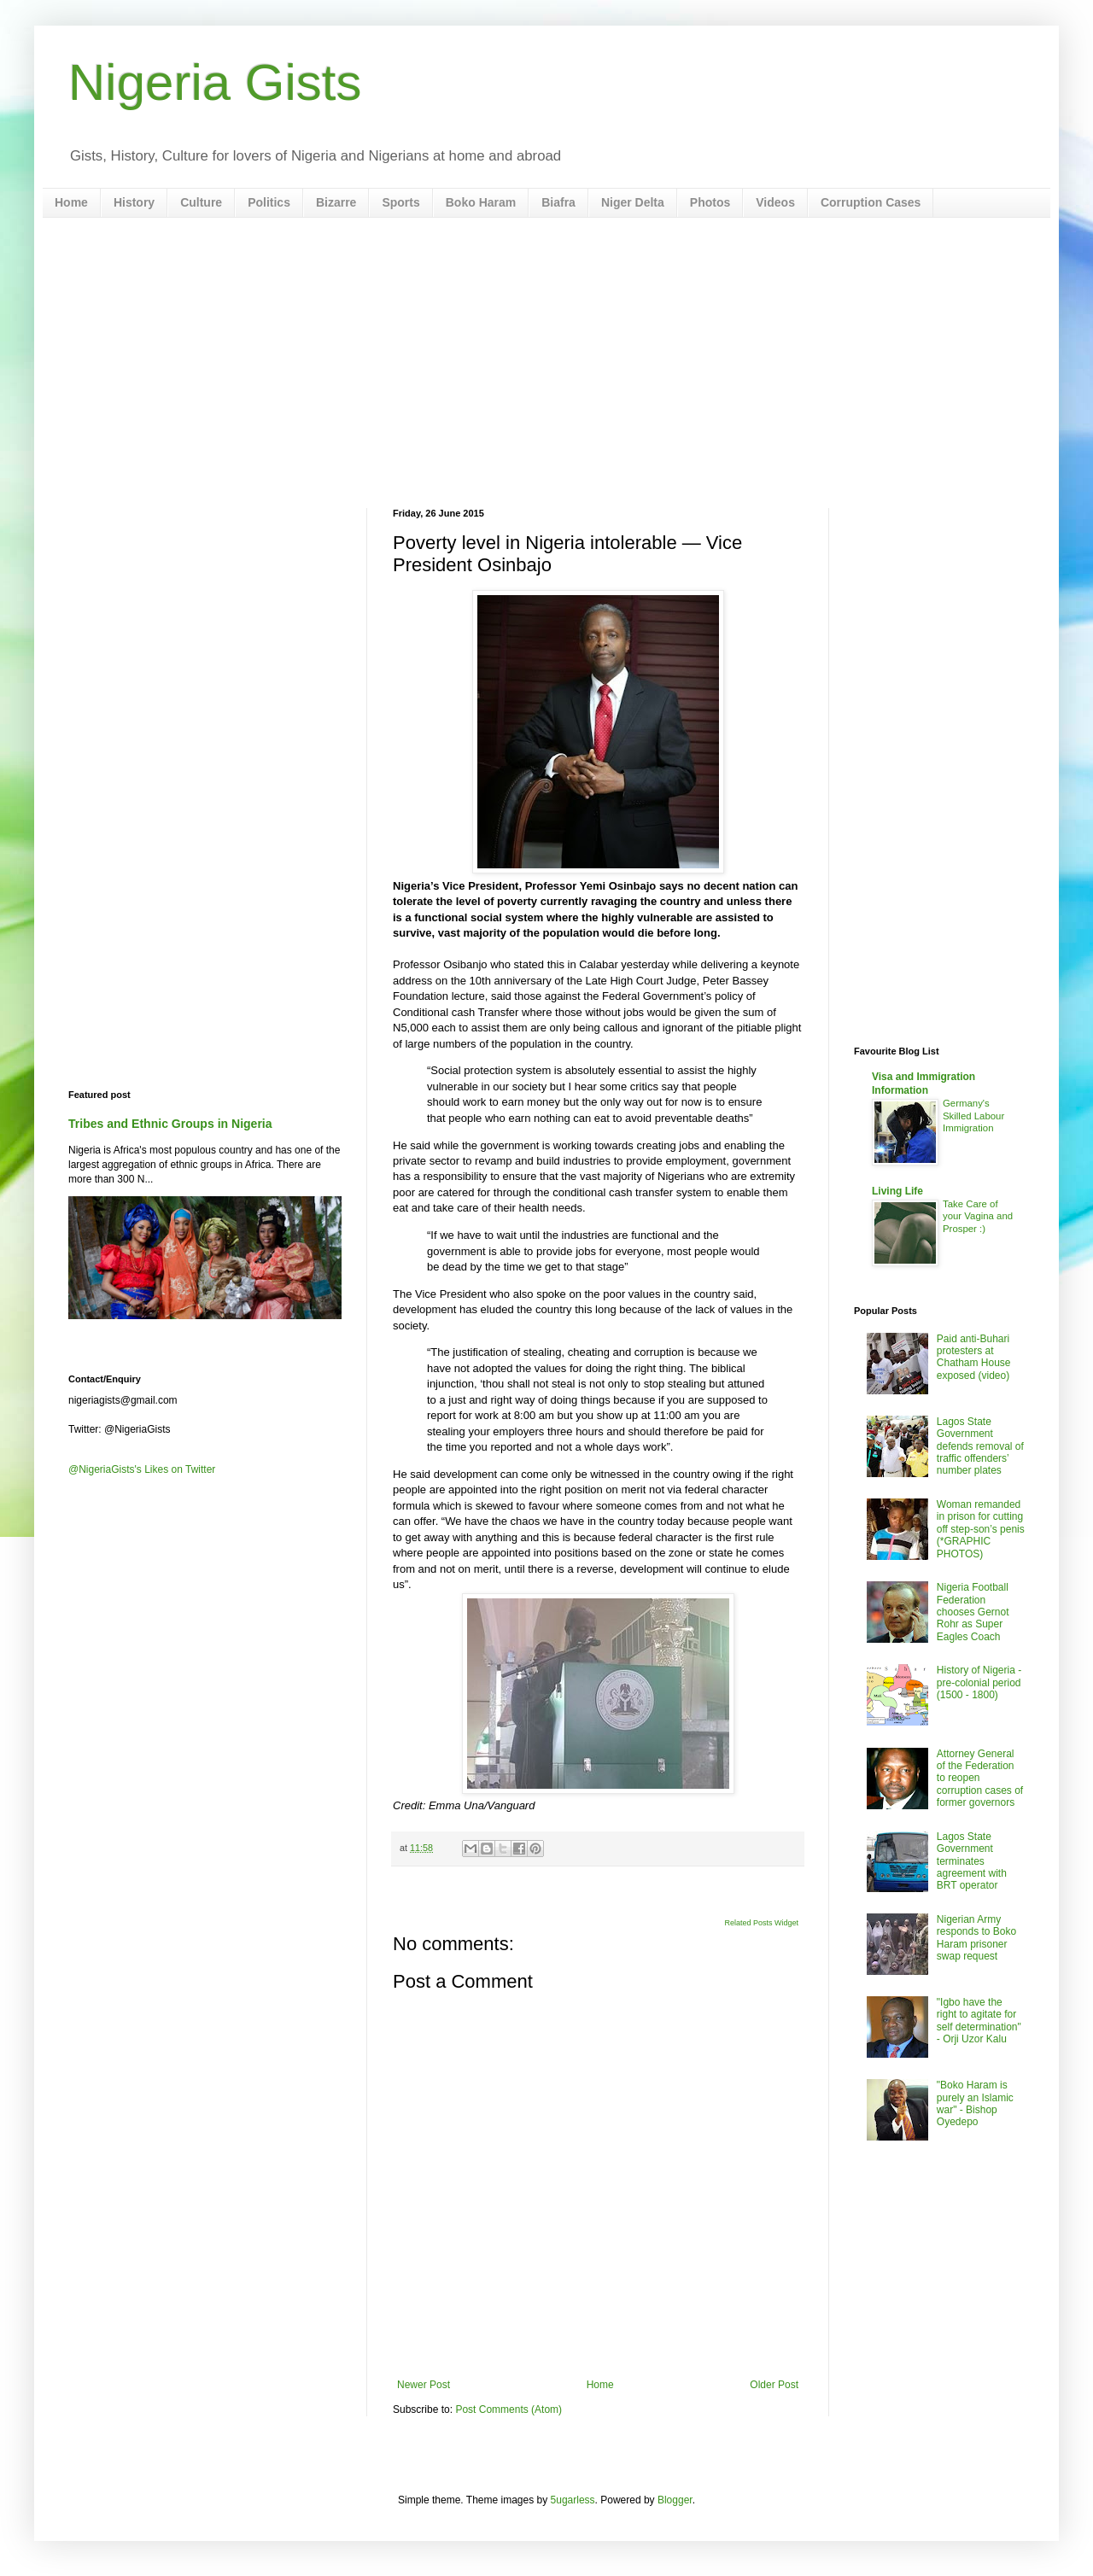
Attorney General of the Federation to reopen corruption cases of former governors (980, 1778)
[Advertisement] (546, 362)
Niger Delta (632, 202)
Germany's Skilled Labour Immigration (973, 1116)
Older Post (774, 2385)
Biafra (558, 202)
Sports (400, 202)
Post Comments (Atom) (508, 2409)
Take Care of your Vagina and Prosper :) (978, 1217)
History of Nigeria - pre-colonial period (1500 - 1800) (979, 1682)
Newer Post (423, 2385)
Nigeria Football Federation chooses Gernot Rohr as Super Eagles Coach (973, 1612)
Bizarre (336, 202)
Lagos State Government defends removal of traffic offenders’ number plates (980, 1446)
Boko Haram (481, 202)
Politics (269, 202)
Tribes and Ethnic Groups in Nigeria (170, 1123)
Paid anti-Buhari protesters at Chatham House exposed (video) (974, 1357)
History (134, 202)
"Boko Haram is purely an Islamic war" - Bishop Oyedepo (975, 2103)
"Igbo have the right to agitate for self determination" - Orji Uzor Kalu (979, 2020)
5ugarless (573, 2500)
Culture (201, 202)
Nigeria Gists (214, 82)
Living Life (897, 1191)
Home (71, 202)
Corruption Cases (871, 202)
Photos (710, 202)
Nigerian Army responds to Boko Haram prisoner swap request (976, 1937)
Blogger (675, 2500)
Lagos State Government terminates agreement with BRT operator (972, 1861)
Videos (775, 202)
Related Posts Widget (761, 1923)
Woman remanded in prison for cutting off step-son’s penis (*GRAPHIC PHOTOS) (981, 1529)
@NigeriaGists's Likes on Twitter (141, 1469)
